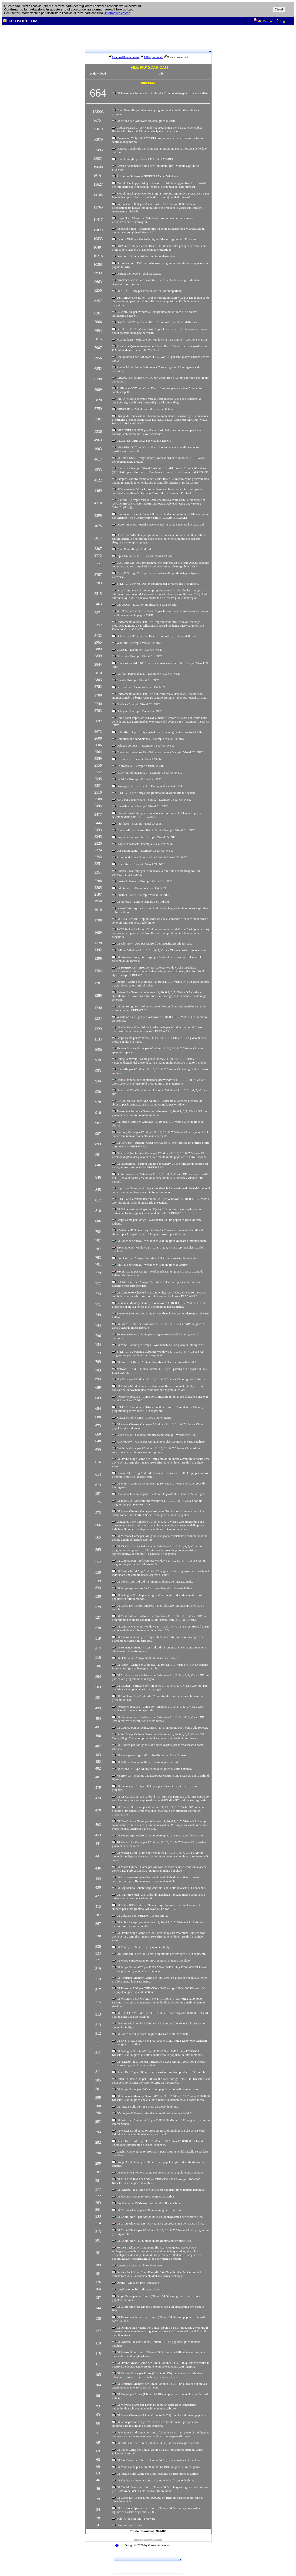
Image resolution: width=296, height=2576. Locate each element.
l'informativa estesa (117, 13)
